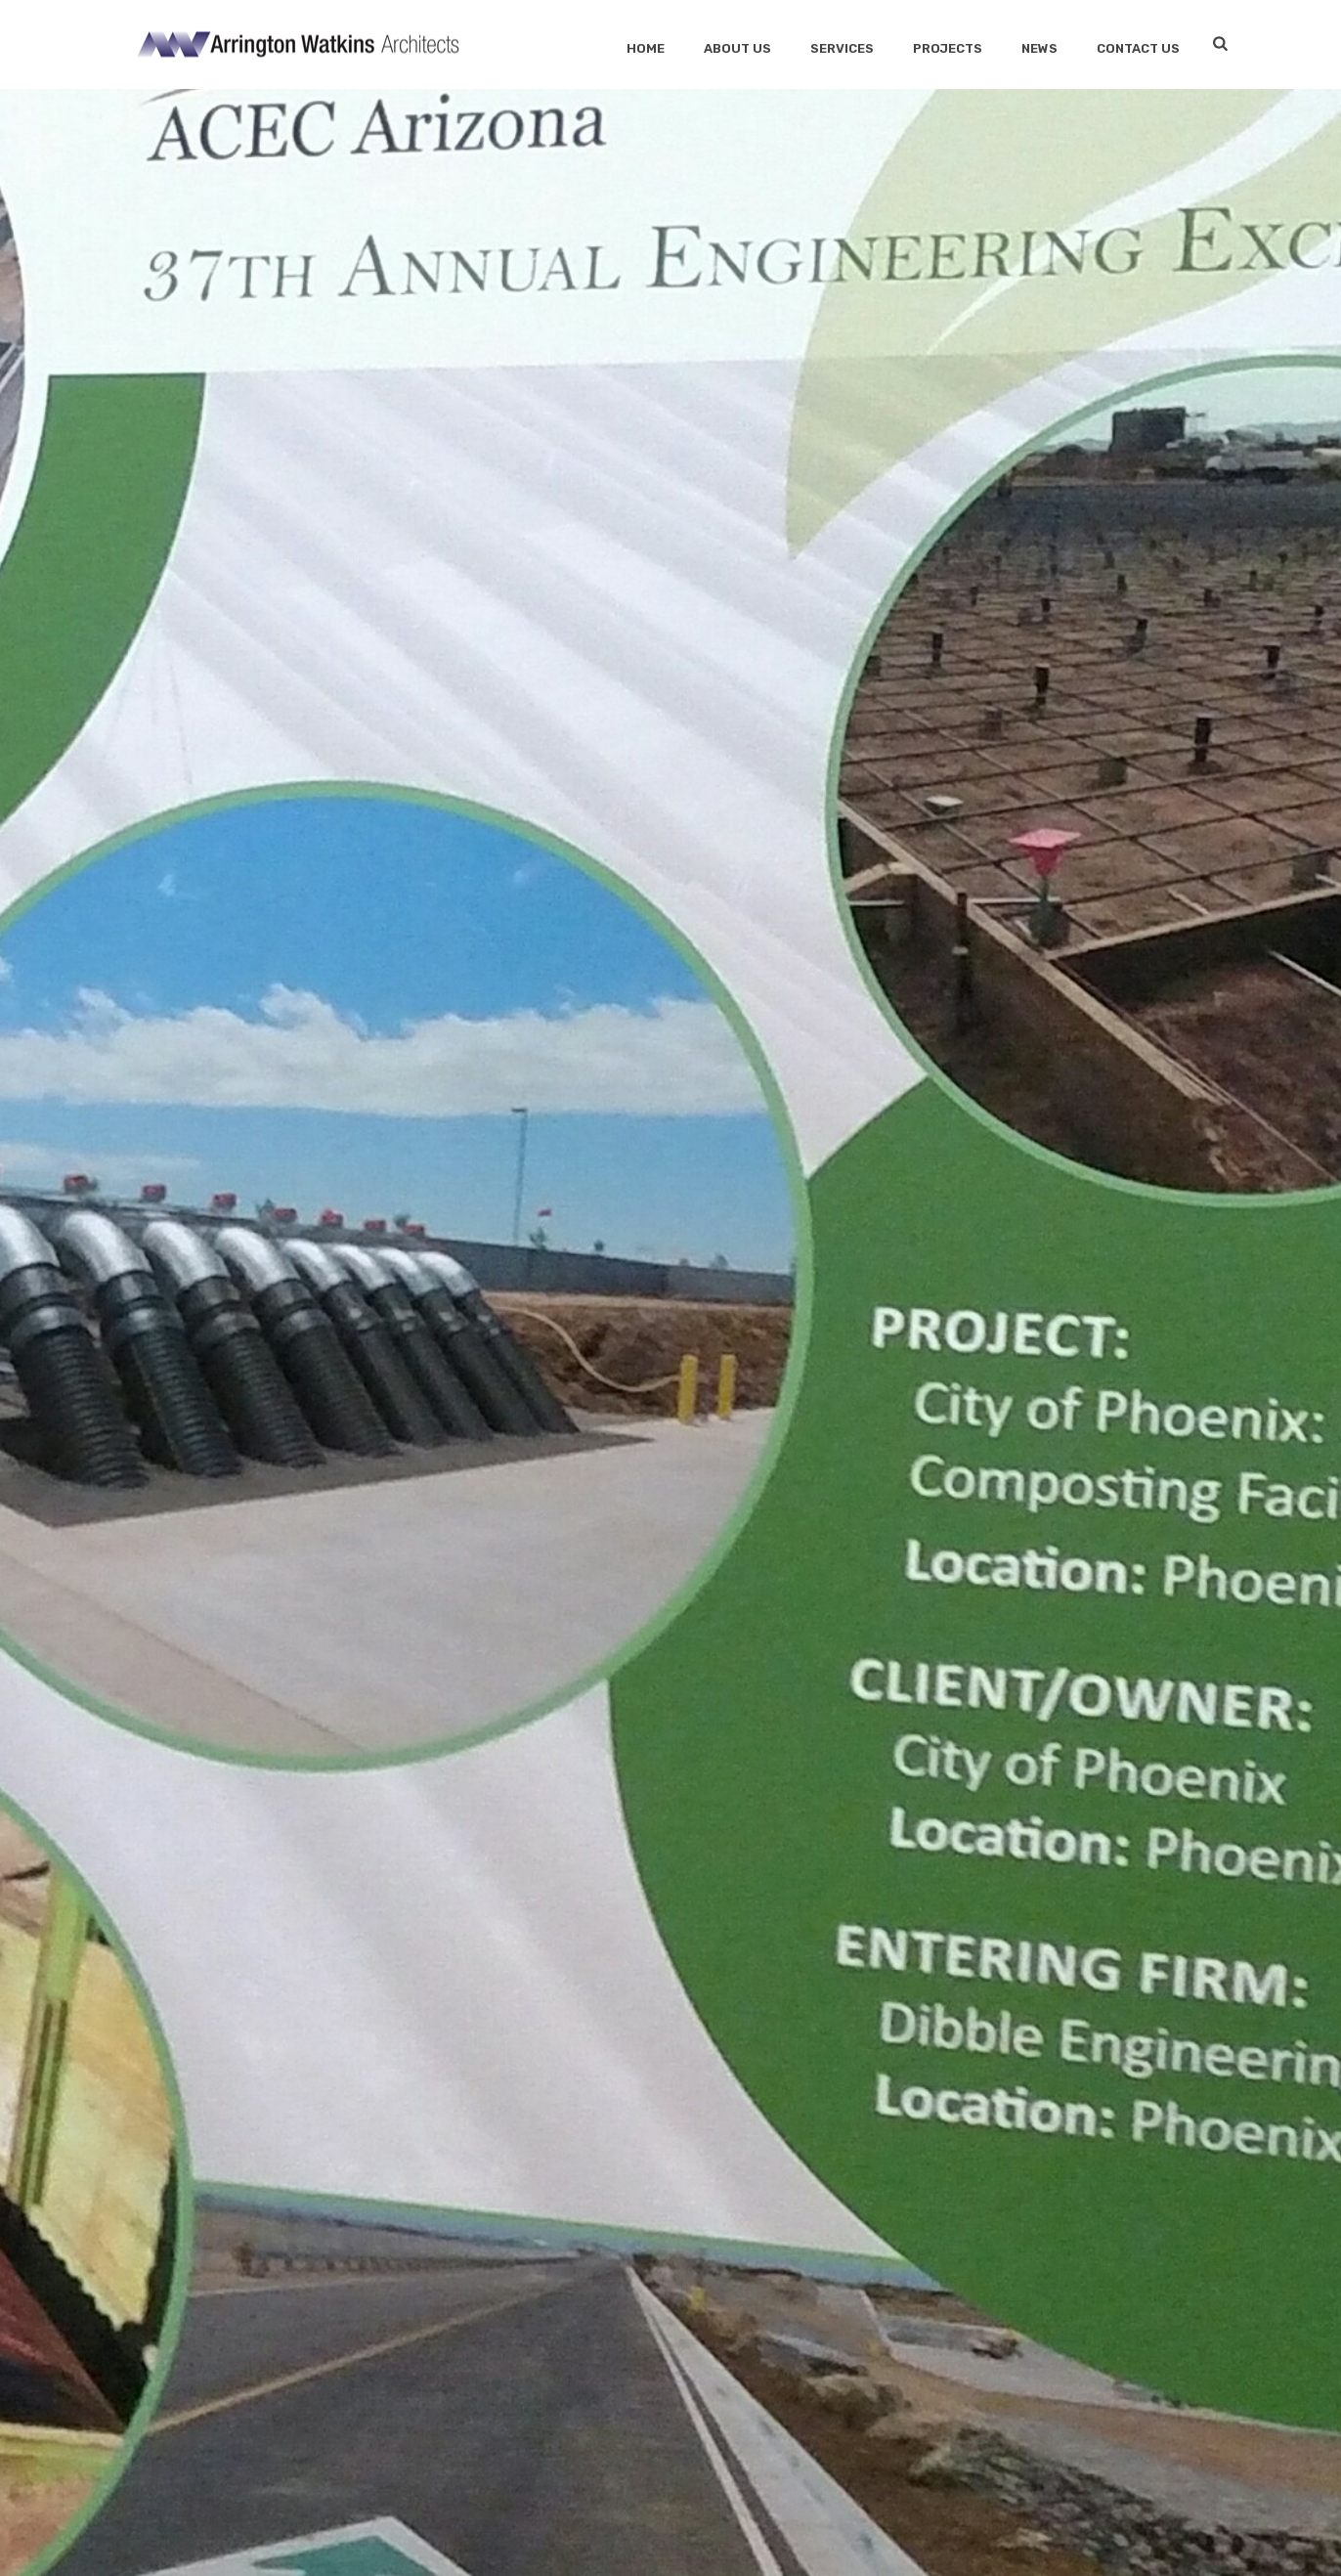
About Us (737, 48)
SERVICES (842, 48)
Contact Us (1138, 48)
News (1039, 48)
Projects (947, 48)
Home (646, 48)
